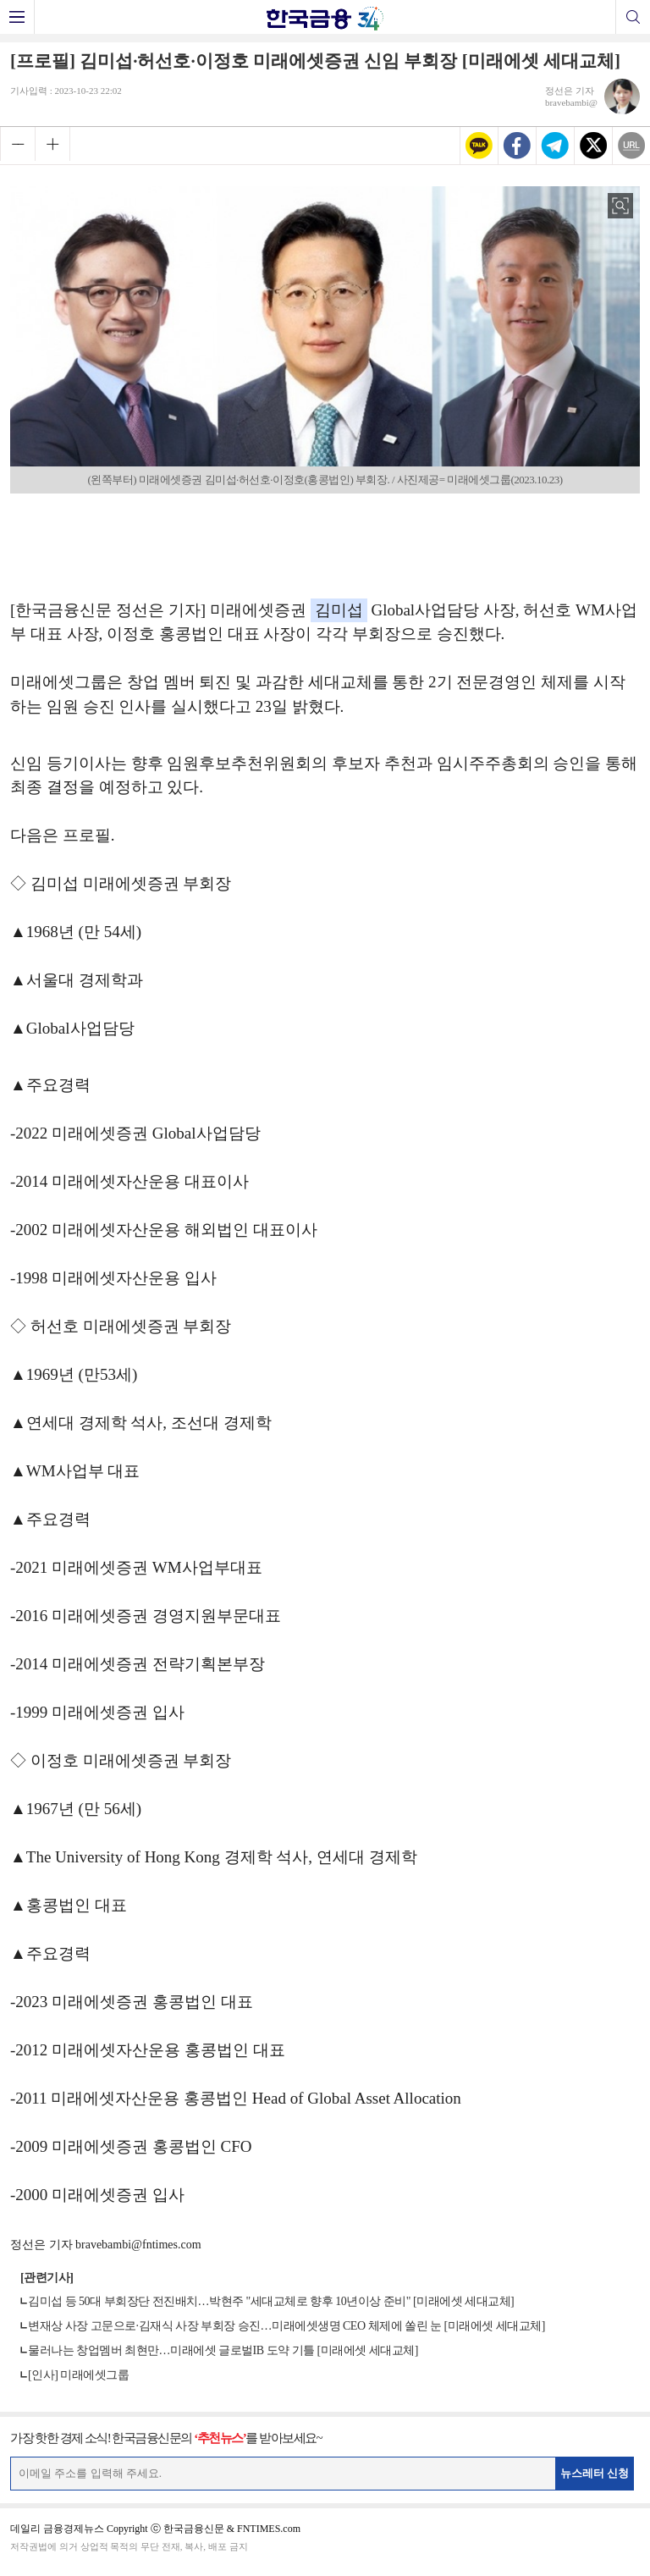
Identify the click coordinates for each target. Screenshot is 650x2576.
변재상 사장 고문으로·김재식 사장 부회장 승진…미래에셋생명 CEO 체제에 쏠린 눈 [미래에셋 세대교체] (286, 2326)
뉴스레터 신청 (595, 2473)
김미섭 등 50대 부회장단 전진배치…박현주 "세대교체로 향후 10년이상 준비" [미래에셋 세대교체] (271, 2301)
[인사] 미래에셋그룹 (78, 2375)
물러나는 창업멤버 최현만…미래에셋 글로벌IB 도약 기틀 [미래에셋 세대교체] (223, 2350)
